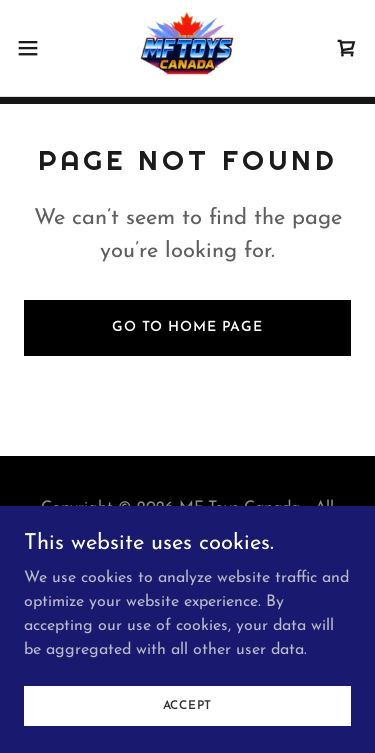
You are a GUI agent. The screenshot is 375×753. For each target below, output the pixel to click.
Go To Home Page (187, 327)
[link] (187, 48)
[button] (35, 48)
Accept (188, 705)
